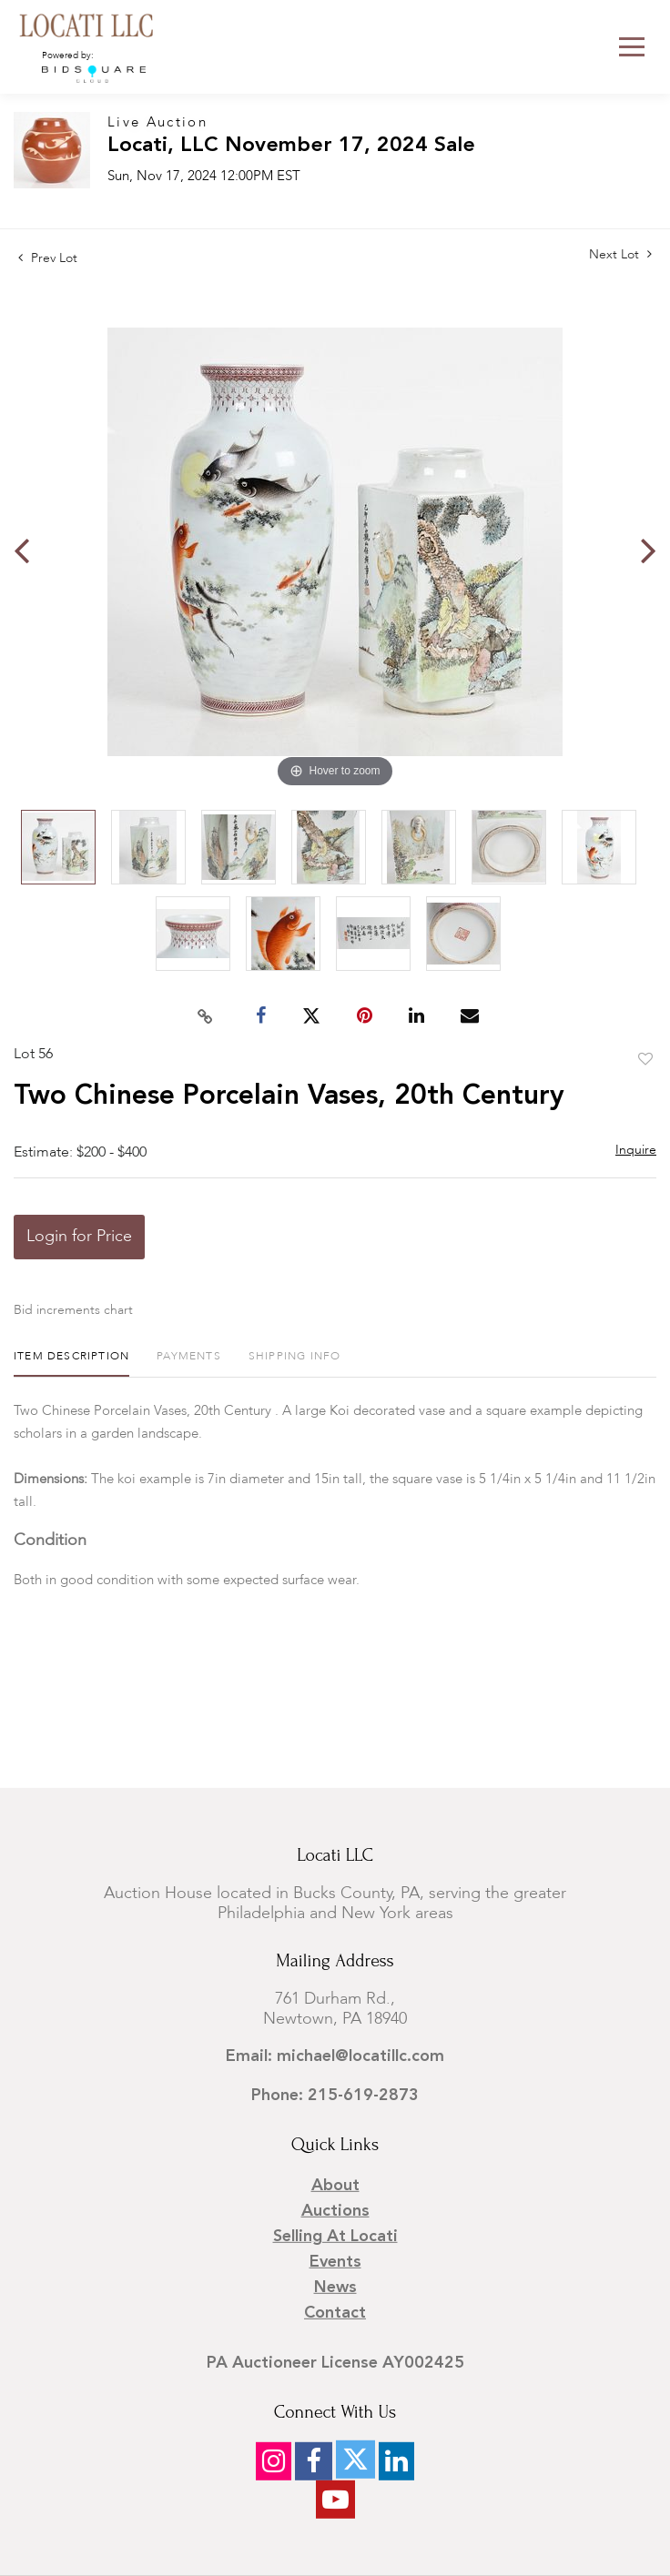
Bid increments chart (73, 1310)
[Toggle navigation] (631, 46)
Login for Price (79, 1236)
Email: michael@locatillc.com (335, 2056)
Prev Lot (47, 258)
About (335, 2185)
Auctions (335, 2211)
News (335, 2287)
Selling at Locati (335, 2236)
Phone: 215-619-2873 (335, 2095)
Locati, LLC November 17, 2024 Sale (291, 146)
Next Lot (620, 254)
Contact (335, 2313)
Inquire (635, 1150)
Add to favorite (645, 1060)
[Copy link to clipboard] (206, 1016)
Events (335, 2262)
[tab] (71, 1363)
